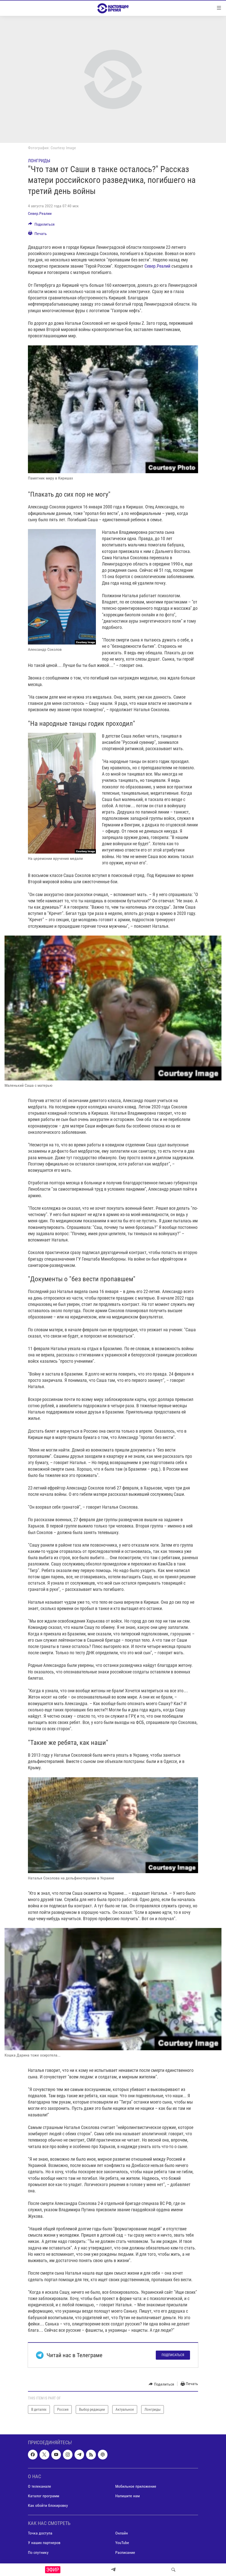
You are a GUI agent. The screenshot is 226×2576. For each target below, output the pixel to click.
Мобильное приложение (135, 2486)
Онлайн (121, 2533)
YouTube (122, 2543)
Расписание (125, 2552)
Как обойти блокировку (48, 2505)
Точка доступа (40, 2533)
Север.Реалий (157, 266)
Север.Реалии (40, 213)
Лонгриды (39, 160)
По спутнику (38, 2552)
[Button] (41, 225)
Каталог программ (43, 2495)
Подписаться (173, 2355)
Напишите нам (127, 2495)
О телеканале (39, 2486)
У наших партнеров (44, 2543)
